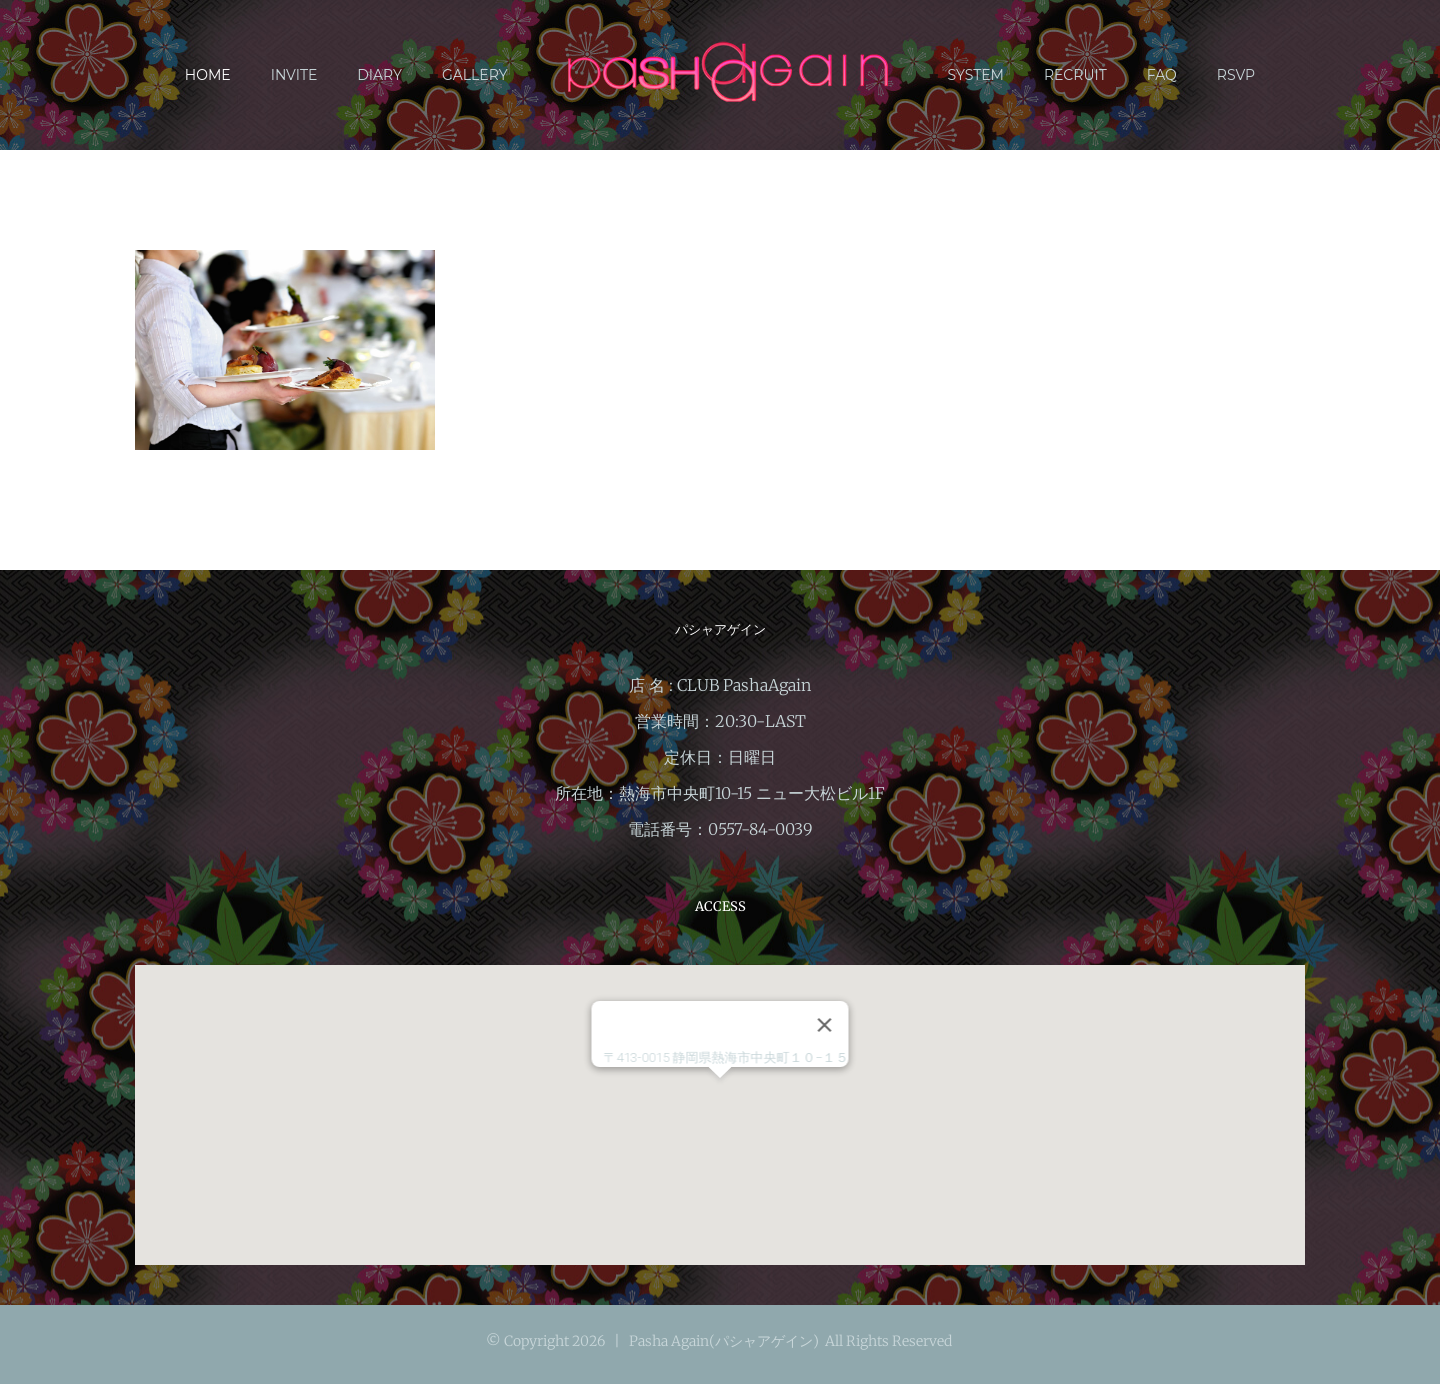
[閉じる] (825, 1025)
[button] (720, 1096)
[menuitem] (228, 75)
